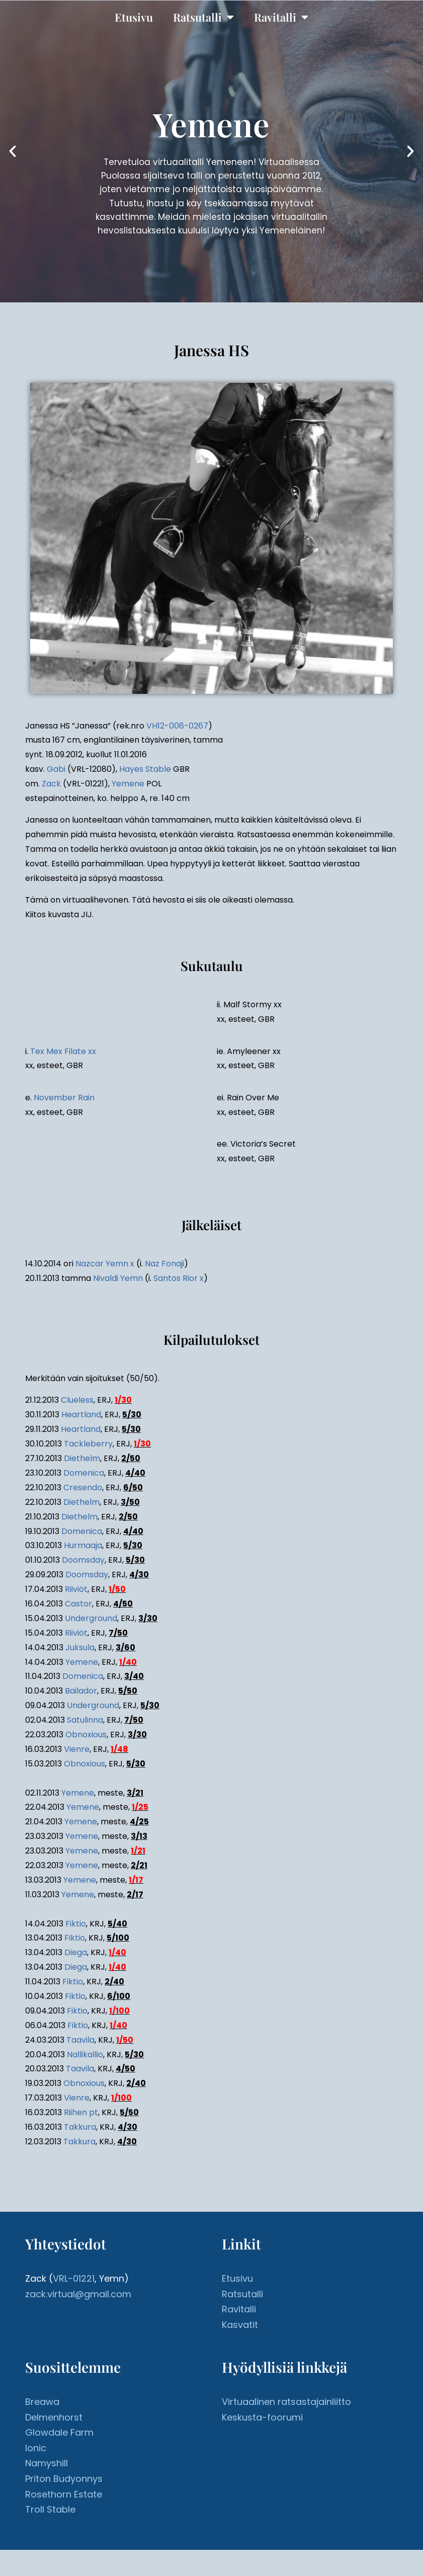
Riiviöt (76, 1589)
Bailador (81, 1691)
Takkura (80, 2127)
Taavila (80, 2040)
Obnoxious (86, 1734)
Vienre (77, 1749)
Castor (78, 1603)
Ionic (35, 2448)
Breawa (42, 2401)
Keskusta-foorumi (262, 2417)
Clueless (77, 1400)
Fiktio (75, 1923)
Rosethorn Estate (63, 2494)
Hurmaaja (83, 1545)
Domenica (83, 1473)
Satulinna (85, 1720)
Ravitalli (281, 17)
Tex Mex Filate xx (63, 1051)
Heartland (81, 1414)
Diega (75, 1952)
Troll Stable (50, 2509)
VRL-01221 (74, 2278)
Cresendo (82, 1487)
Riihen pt (81, 2112)
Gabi (56, 769)
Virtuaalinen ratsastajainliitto (286, 2401)
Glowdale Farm (59, 2432)
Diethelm (82, 1458)
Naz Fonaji (164, 1263)
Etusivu (134, 17)
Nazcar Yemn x (104, 1263)
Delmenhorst (53, 2417)
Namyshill (46, 2463)
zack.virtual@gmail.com (78, 2294)
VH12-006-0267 (177, 726)
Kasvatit (240, 2324)
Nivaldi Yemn (118, 1278)
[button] (12, 151)
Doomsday (83, 1560)
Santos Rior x (178, 1278)
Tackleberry (88, 1444)
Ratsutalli (203, 17)
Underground (91, 1618)
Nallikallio (85, 2054)
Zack (51, 783)
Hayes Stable (145, 769)
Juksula (80, 1647)
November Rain (64, 1097)
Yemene (128, 783)
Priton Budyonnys (64, 2478)
